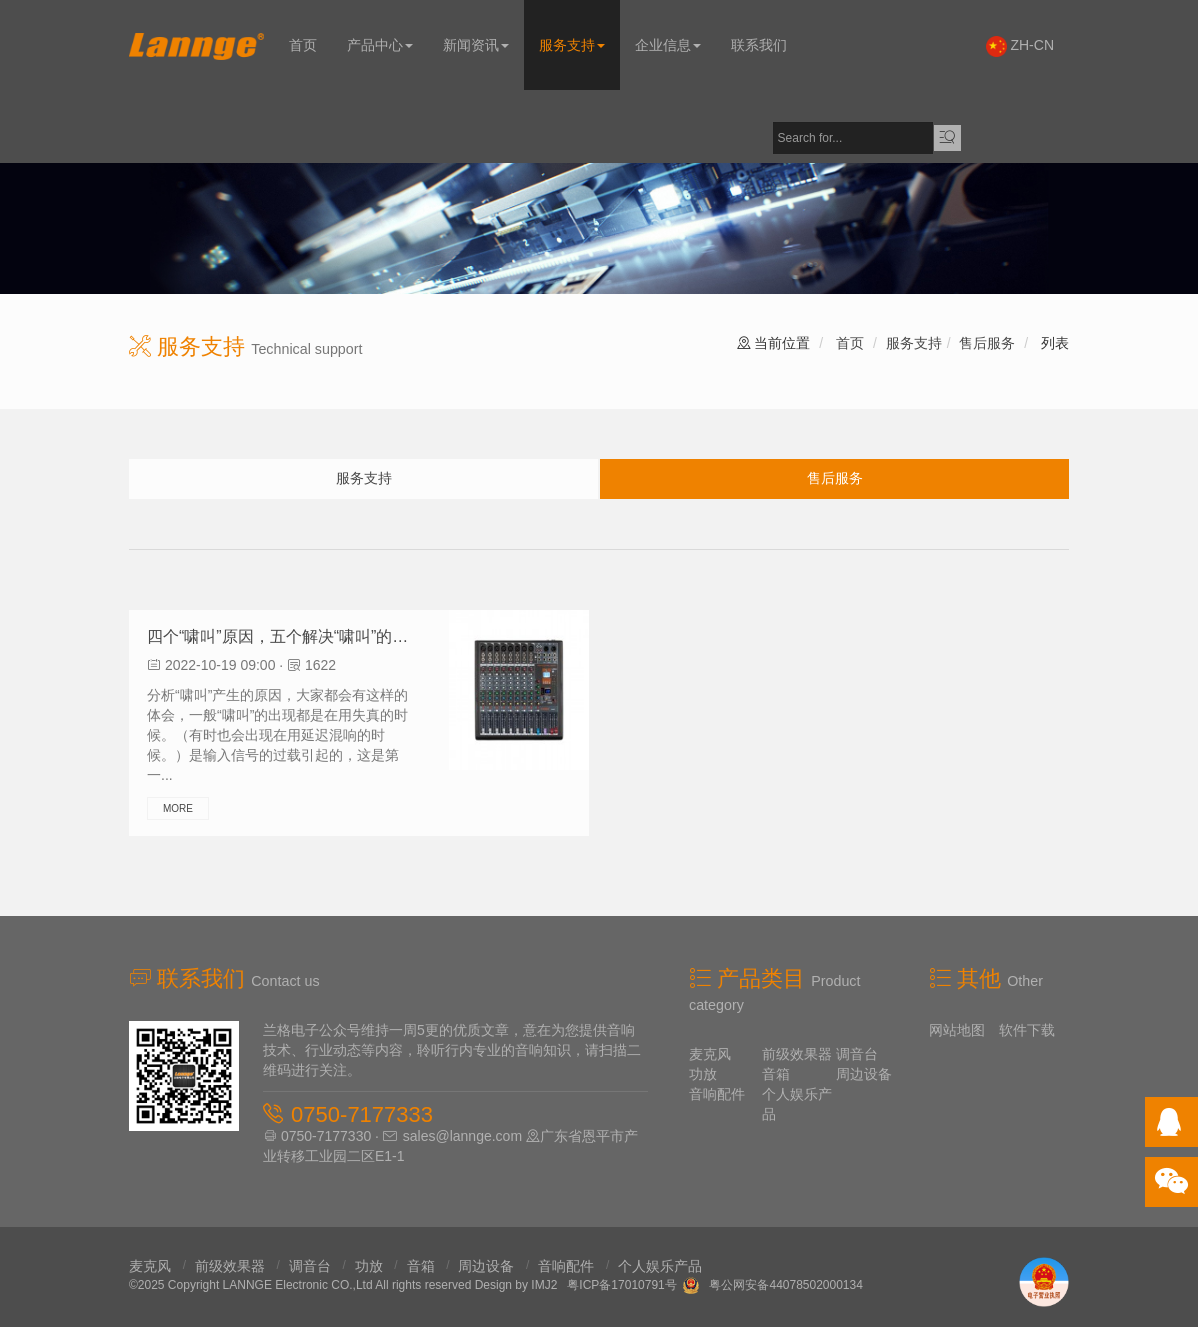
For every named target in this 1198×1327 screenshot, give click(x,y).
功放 (703, 1074)
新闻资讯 (476, 45)
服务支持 (572, 45)
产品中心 (380, 45)
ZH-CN (1020, 46)
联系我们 (759, 45)
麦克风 (710, 1054)
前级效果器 (797, 1054)
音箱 (776, 1074)
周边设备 (864, 1074)
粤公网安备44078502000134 (785, 1285)
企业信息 (668, 45)
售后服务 (987, 343)
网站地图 (957, 1030)
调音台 (857, 1054)
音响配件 (717, 1094)
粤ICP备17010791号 (621, 1285)
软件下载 (1027, 1030)
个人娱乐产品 (660, 1266)
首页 (303, 45)
